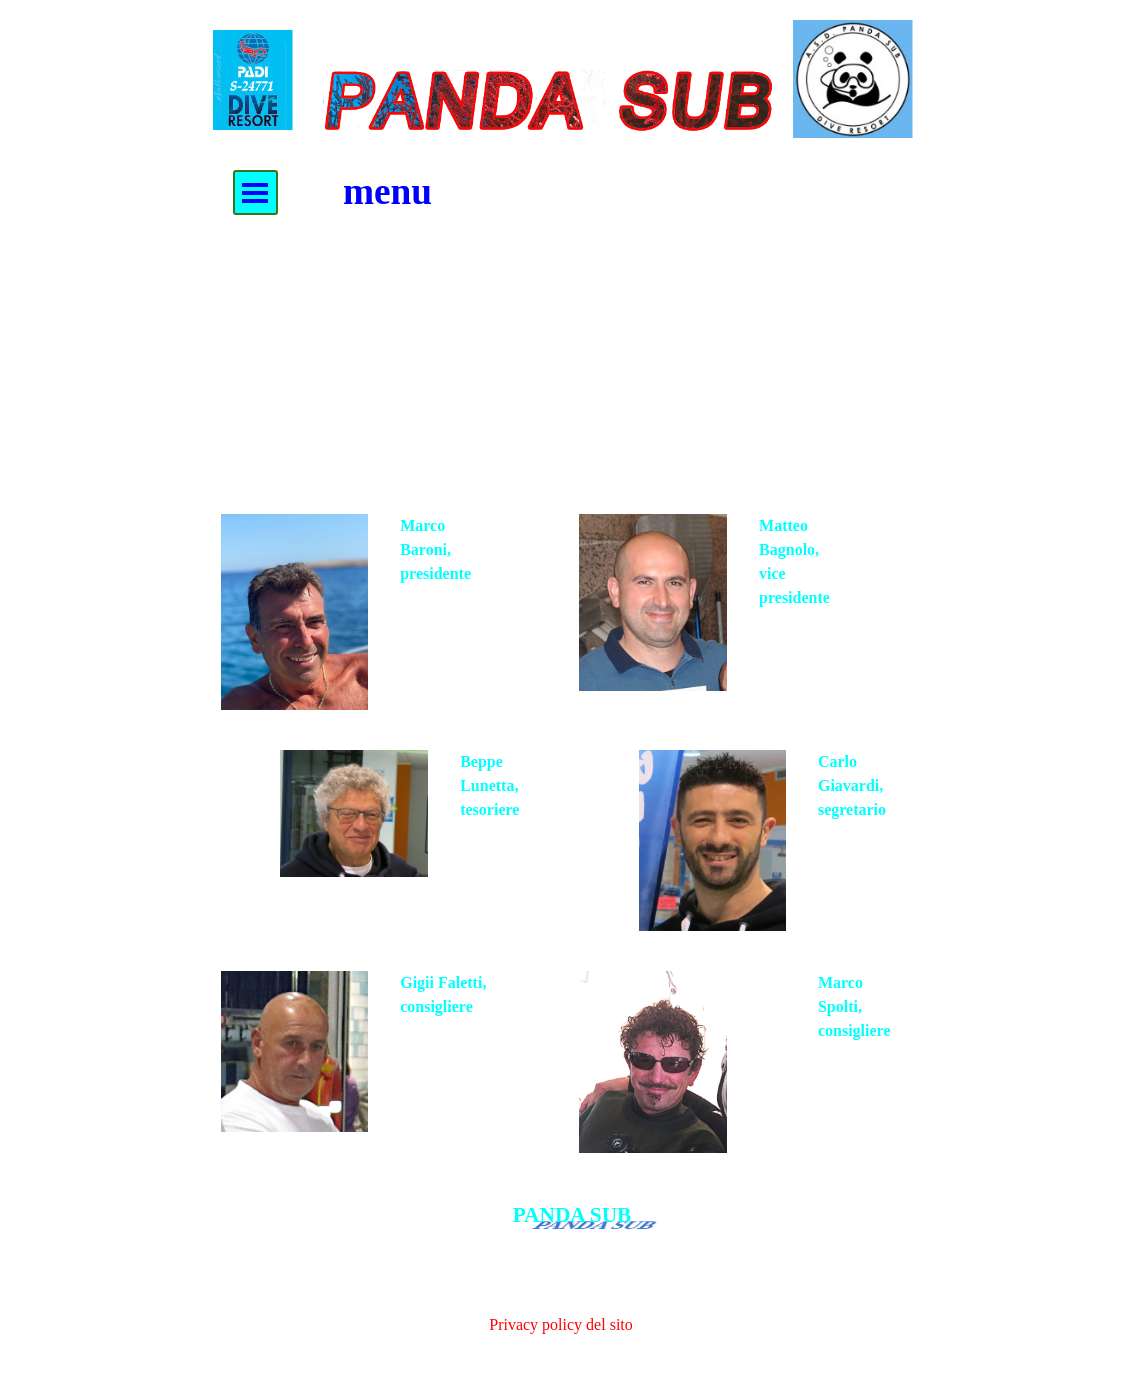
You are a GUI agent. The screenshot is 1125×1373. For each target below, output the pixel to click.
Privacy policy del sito (561, 1324)
